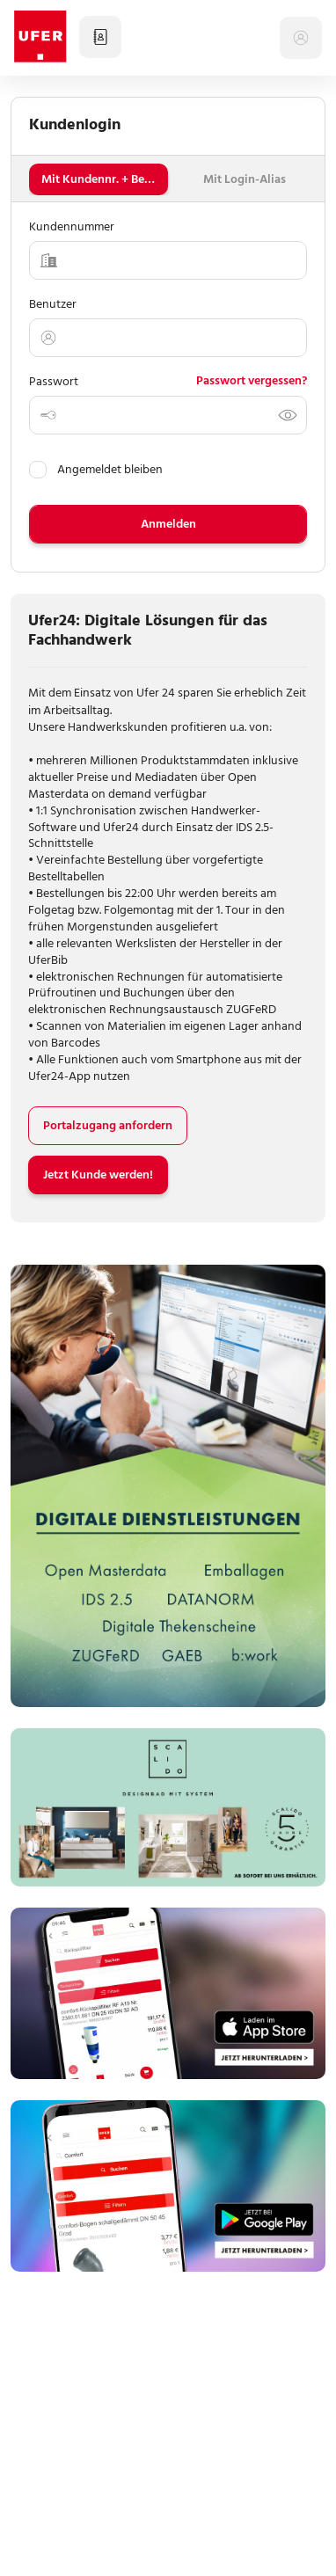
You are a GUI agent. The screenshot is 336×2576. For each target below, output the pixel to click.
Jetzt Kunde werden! (98, 1174)
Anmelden (168, 524)
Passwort (53, 381)
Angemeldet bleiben (96, 469)
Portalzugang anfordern (107, 1125)
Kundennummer (71, 226)
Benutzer (53, 304)
